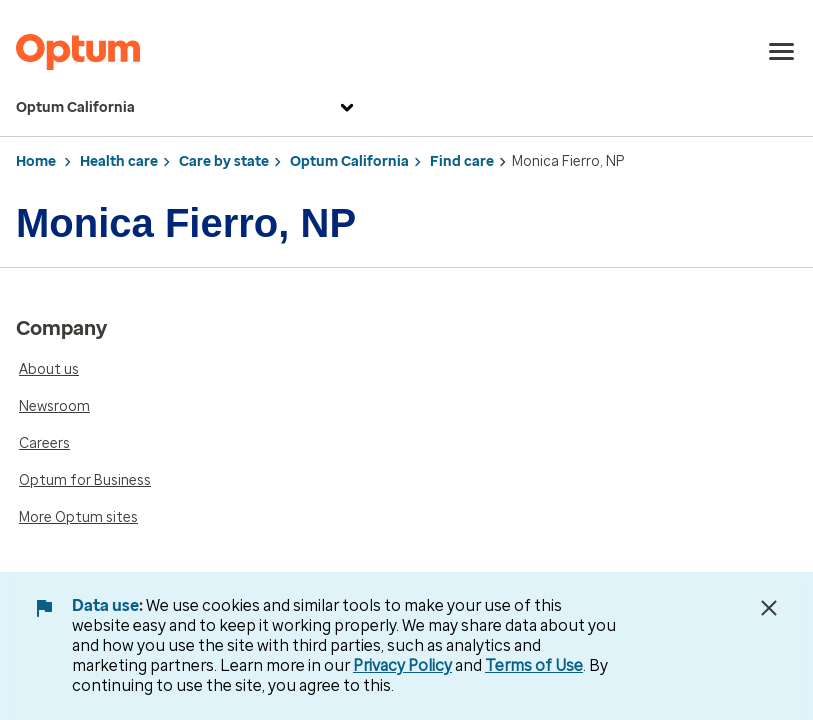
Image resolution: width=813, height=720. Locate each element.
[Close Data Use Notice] (769, 608)
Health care (119, 161)
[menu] (782, 52)
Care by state (224, 161)
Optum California (187, 108)
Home (36, 161)
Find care (462, 161)
